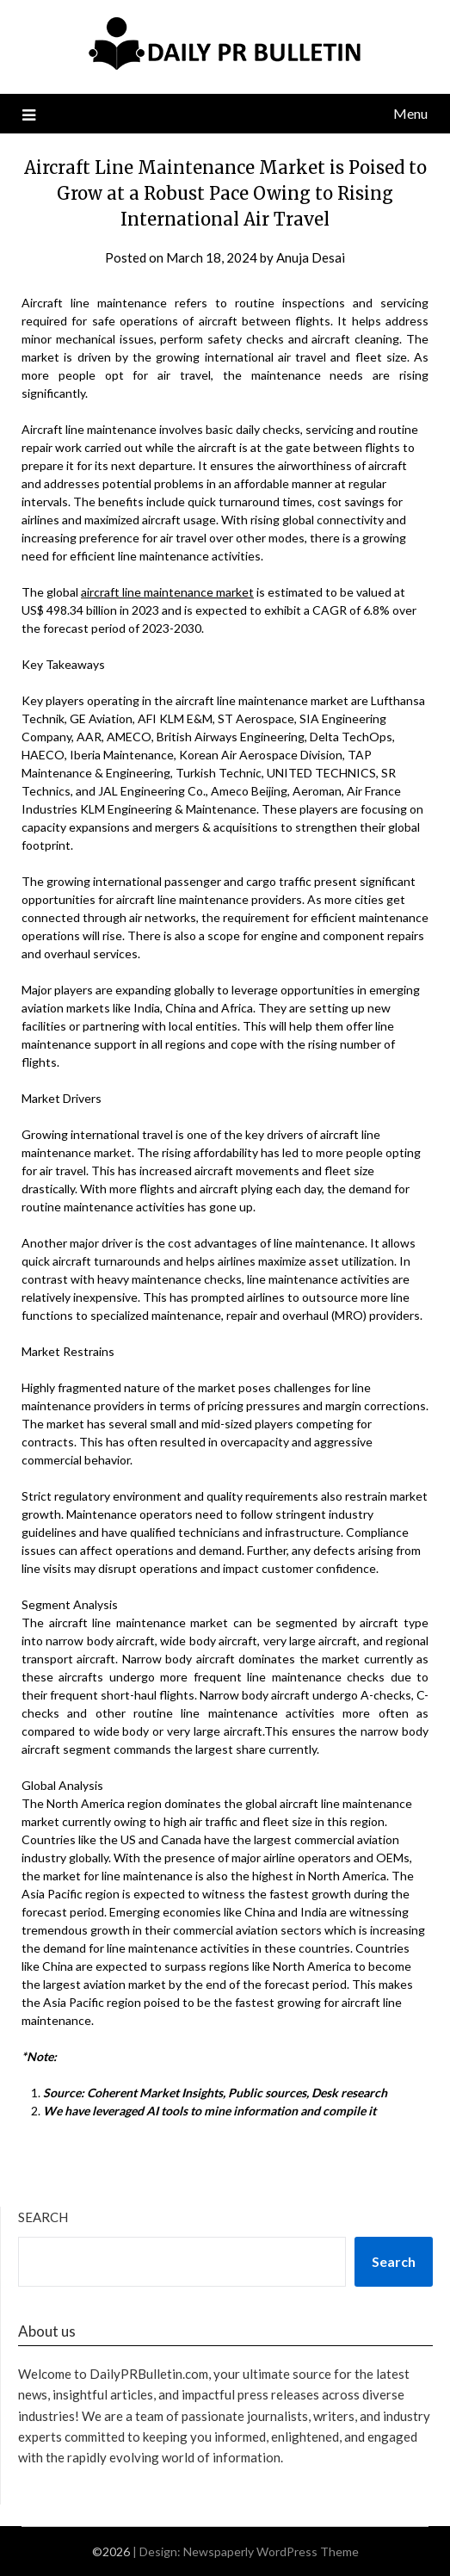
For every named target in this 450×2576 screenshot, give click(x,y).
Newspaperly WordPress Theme (271, 2551)
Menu (410, 113)
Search (43, 2217)
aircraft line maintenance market (167, 592)
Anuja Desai (310, 257)
